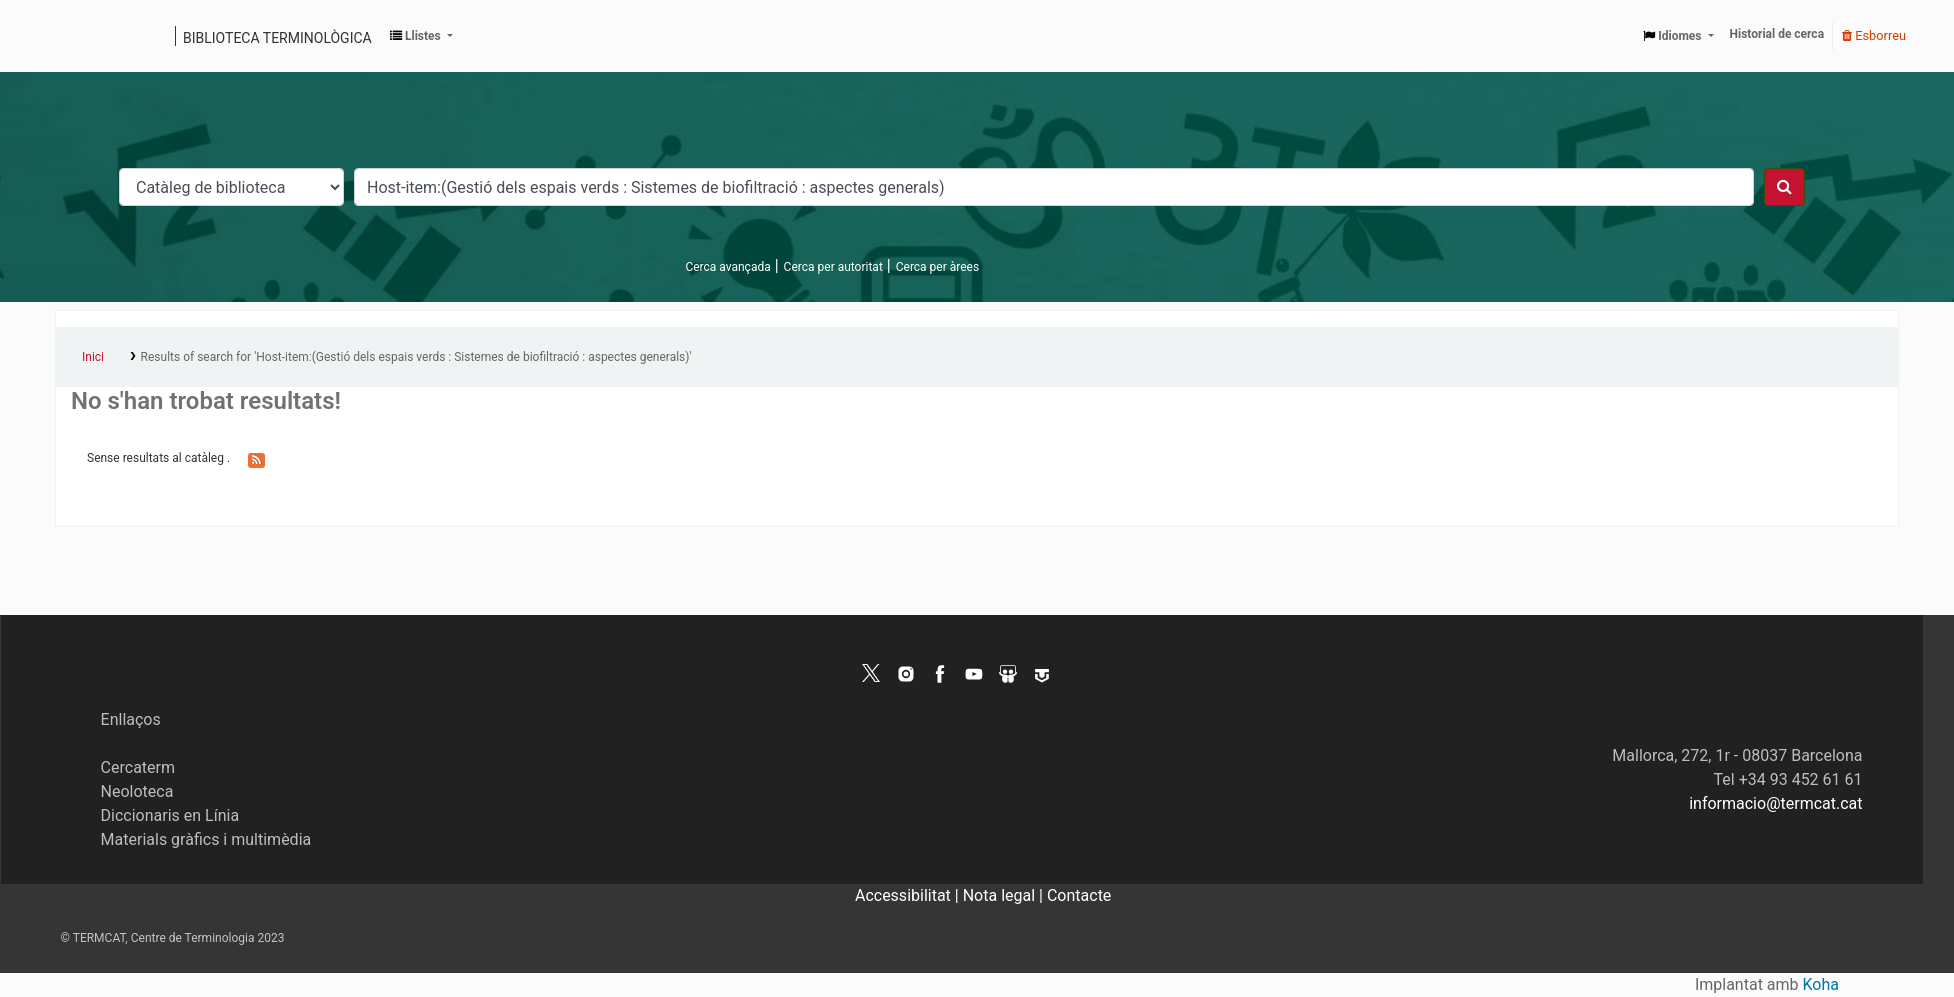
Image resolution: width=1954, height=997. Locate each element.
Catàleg (77, 36)
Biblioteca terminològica (277, 38)
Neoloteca (137, 791)
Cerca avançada (727, 267)
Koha (1821, 984)
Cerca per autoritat (833, 267)
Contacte (1079, 895)
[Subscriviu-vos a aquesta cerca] (256, 459)
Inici (93, 357)
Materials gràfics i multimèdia (206, 839)
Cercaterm (138, 767)
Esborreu (1874, 35)
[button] (421, 36)
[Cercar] (1784, 187)
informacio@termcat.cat (1775, 803)
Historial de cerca (1777, 34)
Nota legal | (1005, 895)
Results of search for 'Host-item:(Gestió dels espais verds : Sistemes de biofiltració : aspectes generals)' (416, 357)
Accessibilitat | (909, 895)
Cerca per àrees (937, 267)
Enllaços (131, 719)
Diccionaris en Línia (170, 815)
